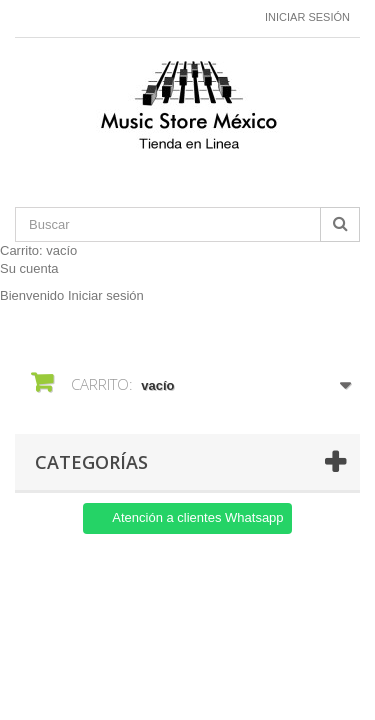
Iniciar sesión (307, 17)
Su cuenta (29, 268)
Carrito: (38, 250)
